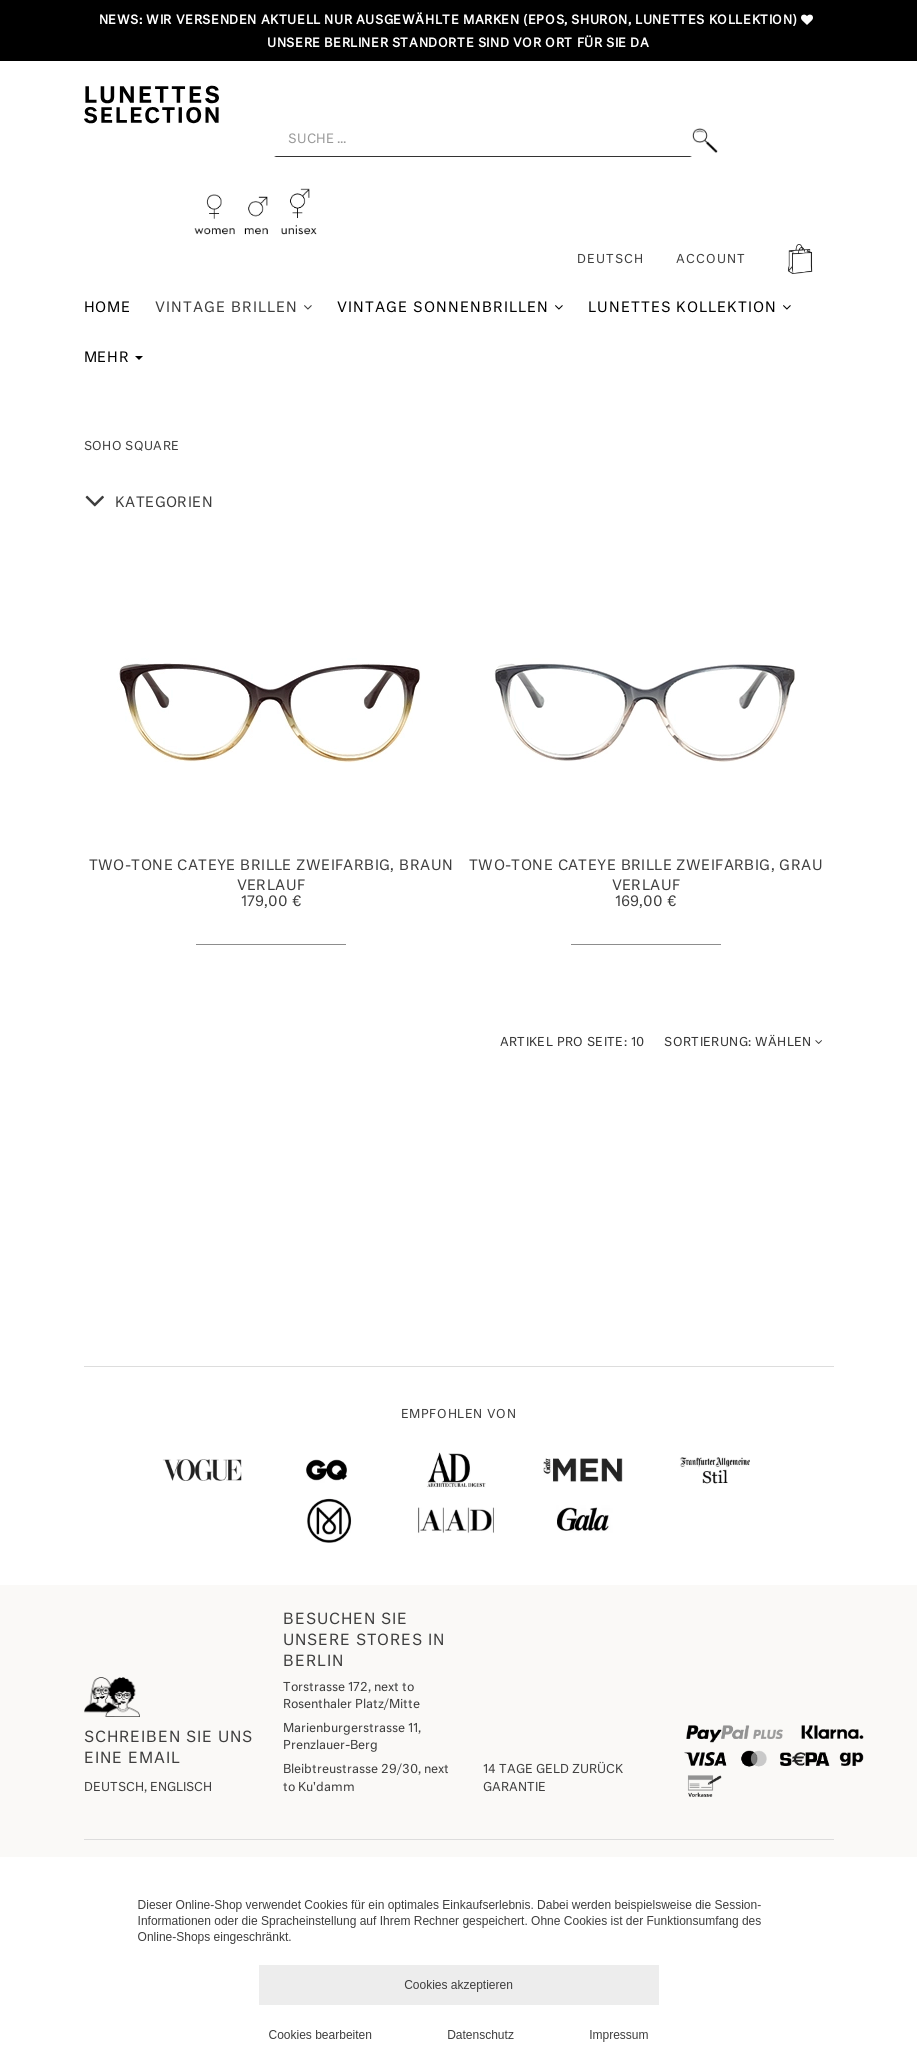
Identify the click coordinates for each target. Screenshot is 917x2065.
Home (108, 308)
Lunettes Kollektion (690, 307)
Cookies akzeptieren (458, 1985)
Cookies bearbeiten (320, 2035)
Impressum (618, 2035)
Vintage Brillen (234, 307)
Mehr (114, 358)
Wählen (743, 1042)
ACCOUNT (711, 260)
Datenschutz (480, 2035)
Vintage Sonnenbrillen (450, 307)
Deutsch (610, 260)
